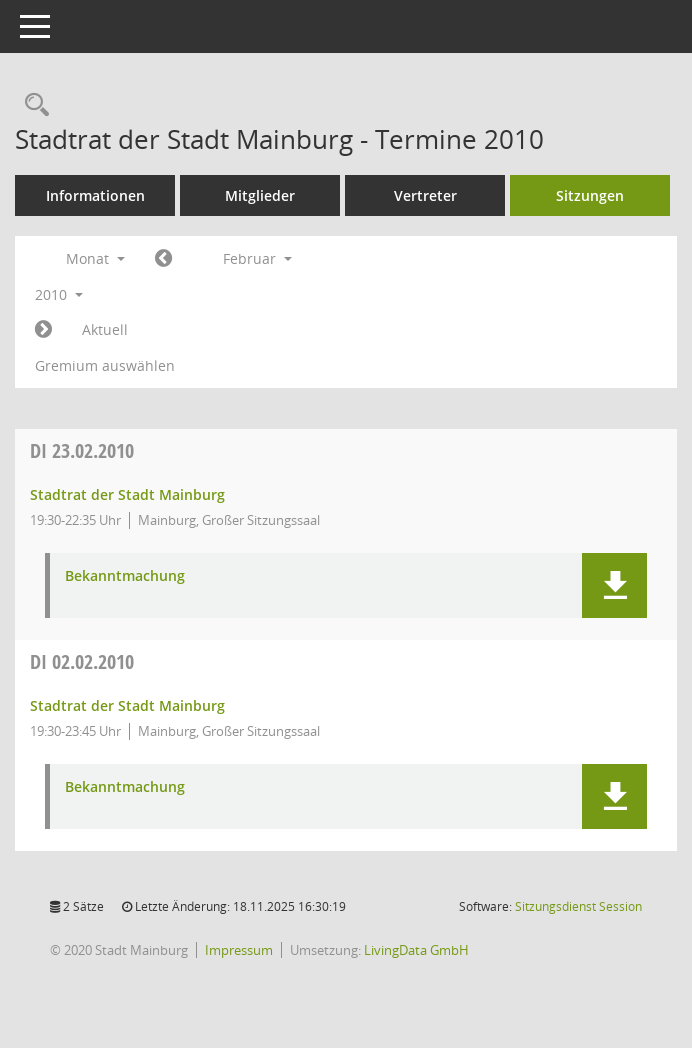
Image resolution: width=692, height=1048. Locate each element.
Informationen (95, 195)
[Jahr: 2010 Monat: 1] (163, 259)
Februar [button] (257, 258)
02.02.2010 (82, 661)
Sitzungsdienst (578, 906)
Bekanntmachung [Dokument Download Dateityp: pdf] (125, 576)
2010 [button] (59, 294)
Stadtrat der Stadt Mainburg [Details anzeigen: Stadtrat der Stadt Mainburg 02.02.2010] (127, 705)
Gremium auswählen (105, 365)
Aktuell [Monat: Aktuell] (105, 329)
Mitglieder (260, 195)
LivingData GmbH (416, 950)
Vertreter (425, 195)
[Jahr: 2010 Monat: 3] (43, 330)
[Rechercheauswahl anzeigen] (32, 105)
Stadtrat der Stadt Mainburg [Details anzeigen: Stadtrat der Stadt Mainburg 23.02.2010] (127, 494)
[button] (614, 585)
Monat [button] (95, 258)
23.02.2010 (82, 450)
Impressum (239, 950)
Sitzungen (590, 195)
